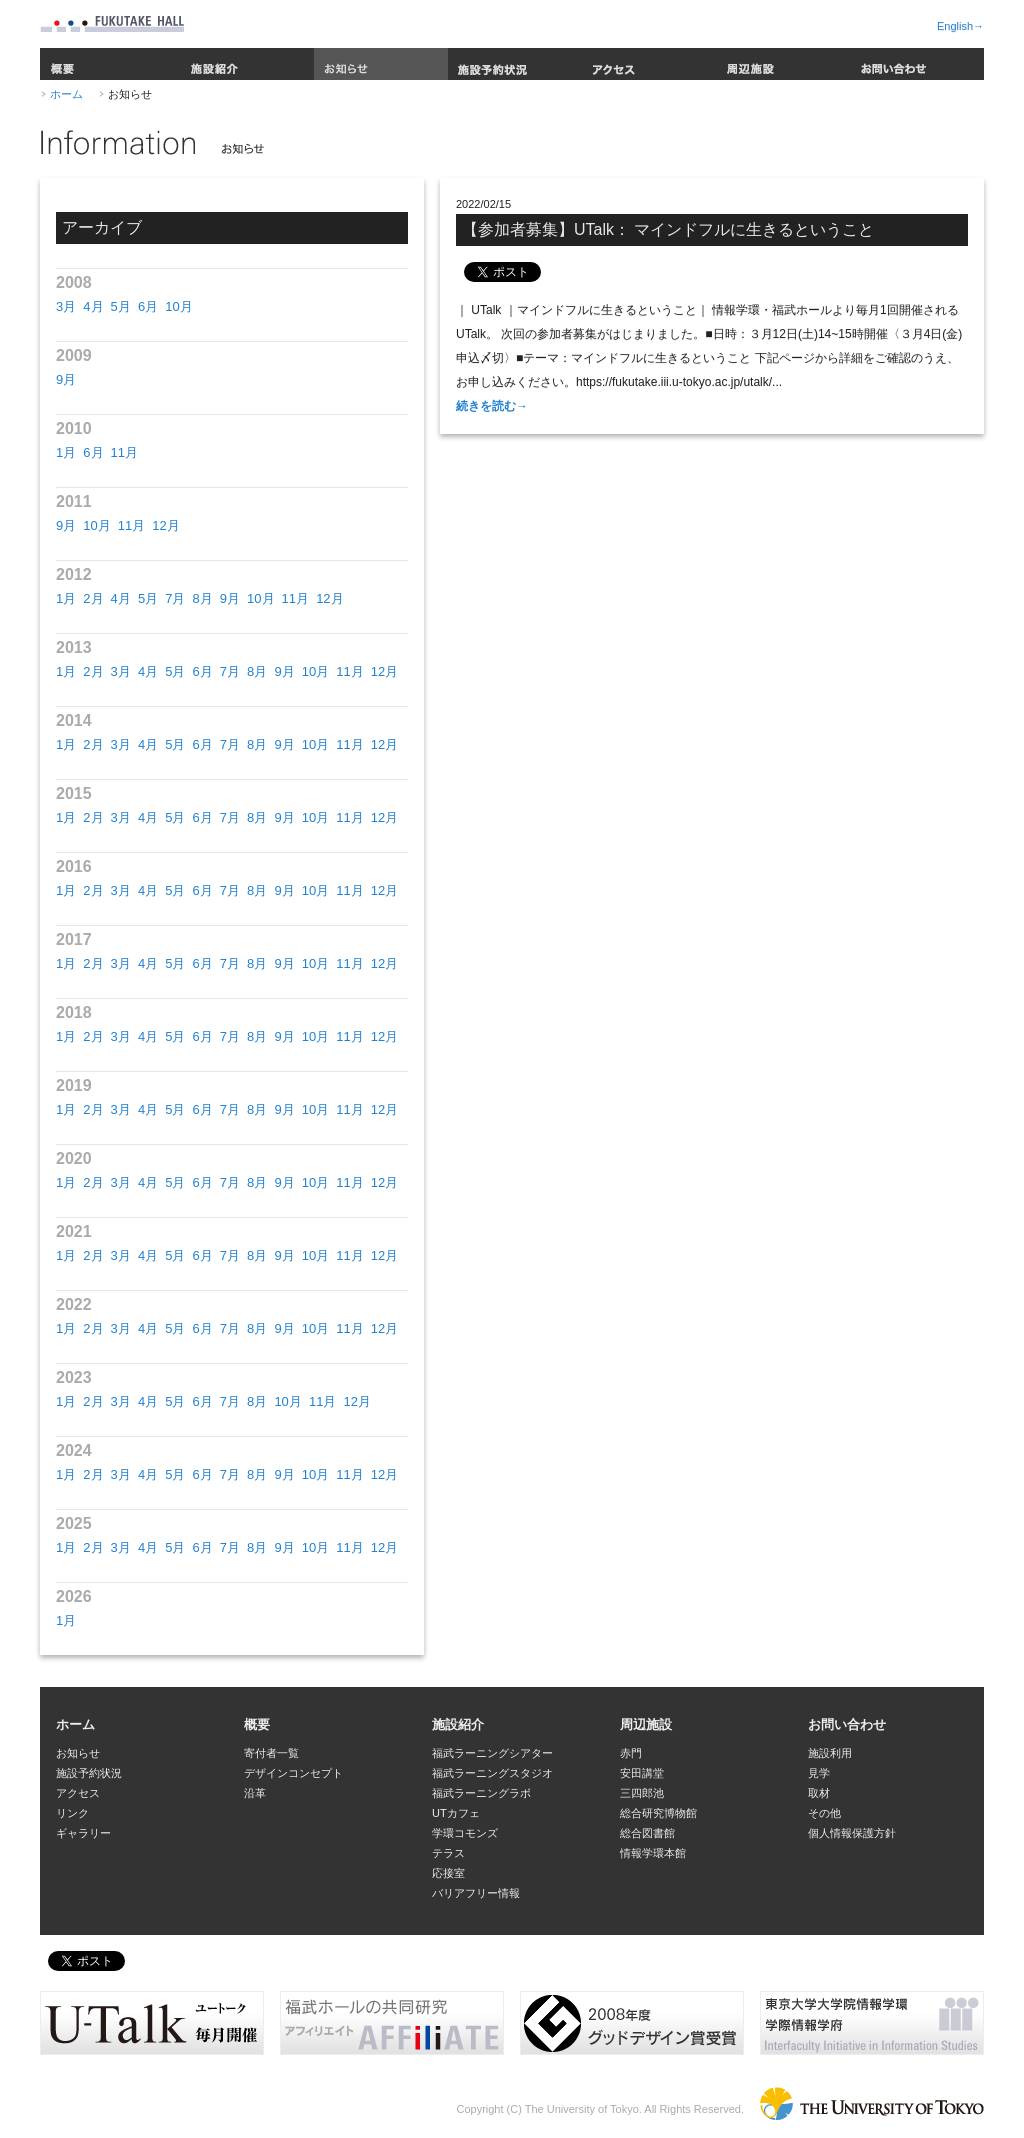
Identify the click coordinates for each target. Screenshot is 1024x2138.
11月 (124, 452)
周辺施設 (783, 64)
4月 (93, 306)
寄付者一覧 (271, 1753)
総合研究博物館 (658, 1813)
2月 (93, 598)
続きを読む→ (492, 406)
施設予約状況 (515, 64)
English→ (960, 26)
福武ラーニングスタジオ (492, 1773)
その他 (824, 1813)
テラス (448, 1853)
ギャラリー (83, 1833)
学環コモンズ (465, 1833)
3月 (66, 306)
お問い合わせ (917, 64)
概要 (110, 64)
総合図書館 (647, 1833)
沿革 (255, 1793)
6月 (148, 306)
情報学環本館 (653, 1853)
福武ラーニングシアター (492, 1753)
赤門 (631, 1753)
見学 (819, 1773)
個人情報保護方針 (852, 1833)
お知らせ (381, 64)
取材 (819, 1793)
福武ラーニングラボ (481, 1793)
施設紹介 (247, 64)
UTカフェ (456, 1813)
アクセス (649, 64)
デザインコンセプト (293, 1773)
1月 (66, 452)
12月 (165, 525)
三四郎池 (642, 1793)
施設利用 (830, 1753)
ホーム (66, 94)
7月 (175, 598)
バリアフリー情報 (476, 1893)
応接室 (448, 1873)
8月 (202, 598)
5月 (121, 306)
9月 (66, 379)
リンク (72, 1813)
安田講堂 (642, 1773)
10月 (178, 306)
